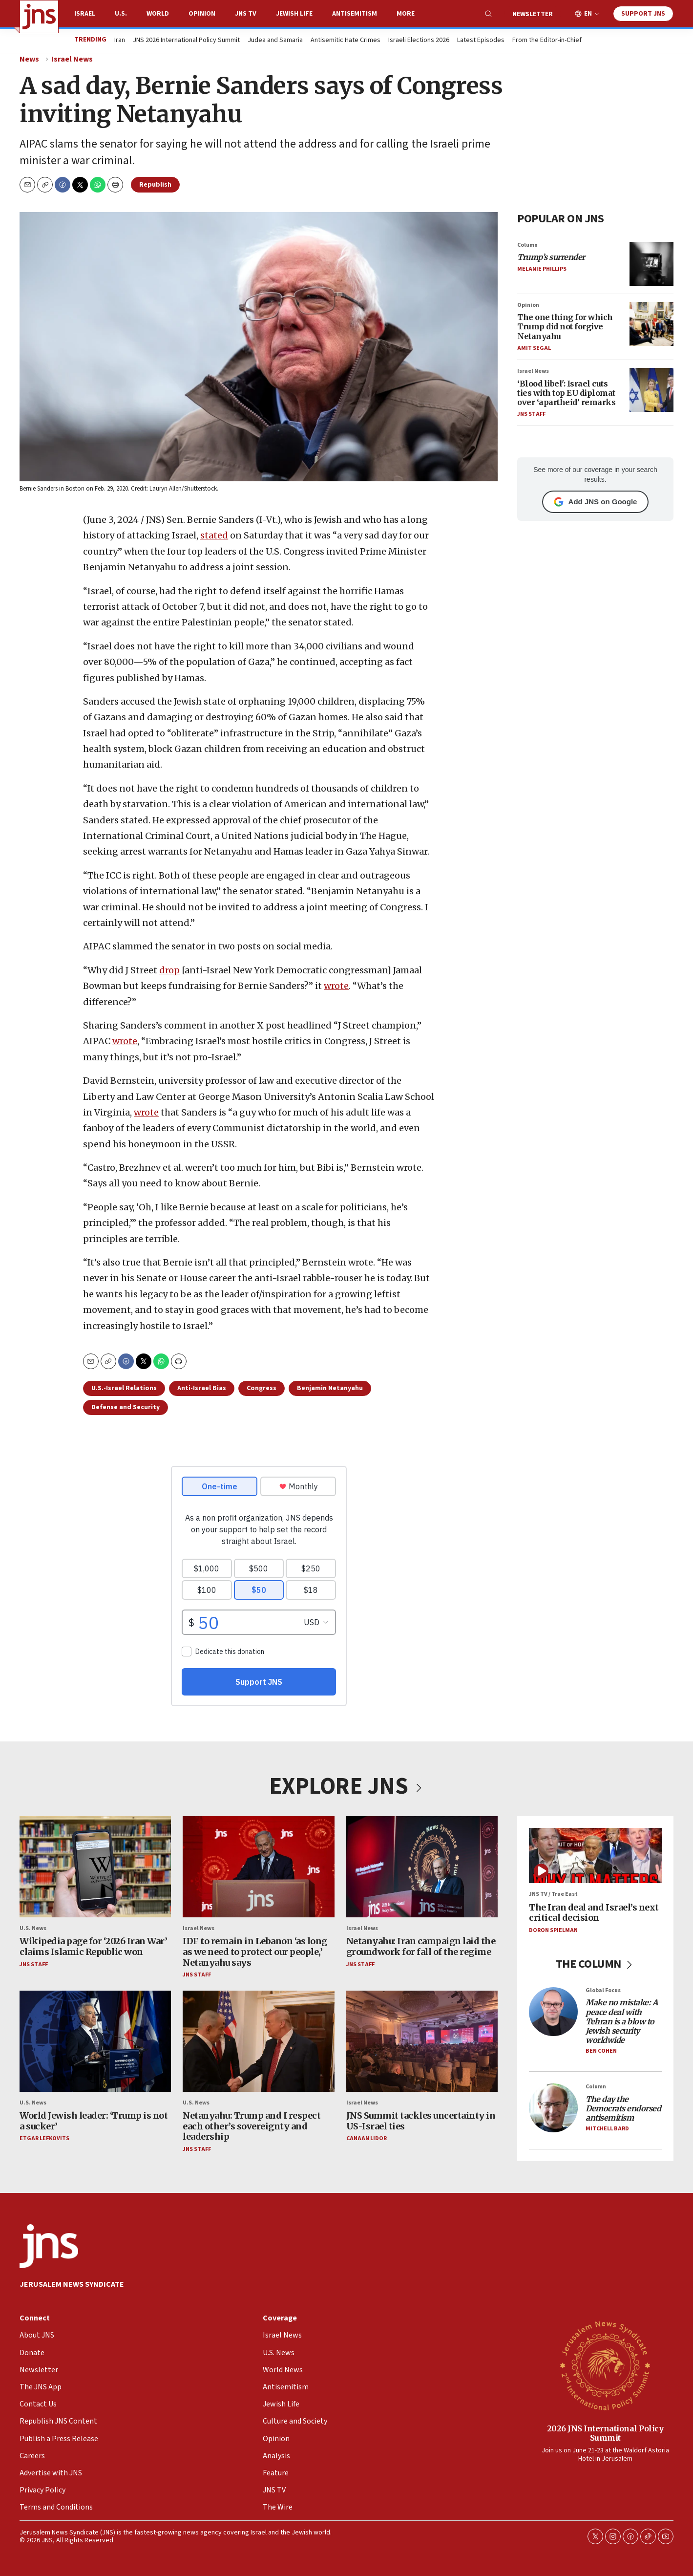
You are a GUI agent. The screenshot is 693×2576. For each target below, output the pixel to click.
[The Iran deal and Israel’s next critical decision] (595, 1855)
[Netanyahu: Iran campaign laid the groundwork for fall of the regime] (422, 1866)
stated (214, 535)
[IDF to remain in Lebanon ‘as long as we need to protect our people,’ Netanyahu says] (258, 1866)
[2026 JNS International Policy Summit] (605, 2365)
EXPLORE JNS (346, 1786)
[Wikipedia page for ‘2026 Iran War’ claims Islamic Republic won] (95, 1866)
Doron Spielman (553, 1930)
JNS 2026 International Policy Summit (186, 40)
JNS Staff (531, 414)
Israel (84, 14)
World (158, 14)
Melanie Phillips (542, 269)
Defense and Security (125, 1407)
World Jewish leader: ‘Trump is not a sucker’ (94, 2121)
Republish (155, 185)
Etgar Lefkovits (44, 2139)
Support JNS (643, 14)
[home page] (39, 16)
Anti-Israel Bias (201, 1388)
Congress (261, 1388)
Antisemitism (354, 14)
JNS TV (245, 14)
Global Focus (603, 1991)
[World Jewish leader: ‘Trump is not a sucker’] (95, 2041)
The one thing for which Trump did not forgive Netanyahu (565, 326)
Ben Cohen (601, 2051)
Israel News (72, 59)
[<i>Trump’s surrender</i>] (651, 263)
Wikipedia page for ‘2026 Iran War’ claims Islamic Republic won (93, 1947)
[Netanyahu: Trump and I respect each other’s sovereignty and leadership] (258, 2041)
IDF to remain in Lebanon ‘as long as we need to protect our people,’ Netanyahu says (255, 1952)
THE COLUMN (595, 1964)
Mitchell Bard (607, 2129)
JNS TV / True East (553, 1894)
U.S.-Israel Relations (124, 1388)
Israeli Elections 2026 (418, 40)
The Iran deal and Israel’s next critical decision (594, 1913)
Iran (119, 40)
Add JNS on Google (595, 501)
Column (527, 244)
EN (588, 14)
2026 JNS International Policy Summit (605, 2433)
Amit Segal (534, 347)
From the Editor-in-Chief (547, 40)
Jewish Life (294, 14)
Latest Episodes (480, 40)
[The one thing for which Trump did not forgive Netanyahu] (651, 323)
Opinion (202, 14)
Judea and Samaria (275, 40)
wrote (336, 985)
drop (169, 970)
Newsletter (532, 14)
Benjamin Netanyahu (330, 1388)
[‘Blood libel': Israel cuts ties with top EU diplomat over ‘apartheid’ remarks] (651, 390)
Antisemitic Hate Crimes (345, 40)
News (29, 59)
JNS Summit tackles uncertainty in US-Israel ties (421, 2121)
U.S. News (33, 1929)
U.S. (121, 14)
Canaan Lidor (366, 2139)
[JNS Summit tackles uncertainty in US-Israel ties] (422, 2041)
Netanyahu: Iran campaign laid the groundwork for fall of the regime (421, 1947)
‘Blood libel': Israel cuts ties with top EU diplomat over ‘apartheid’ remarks (566, 392)
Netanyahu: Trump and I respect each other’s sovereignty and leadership (251, 2126)
